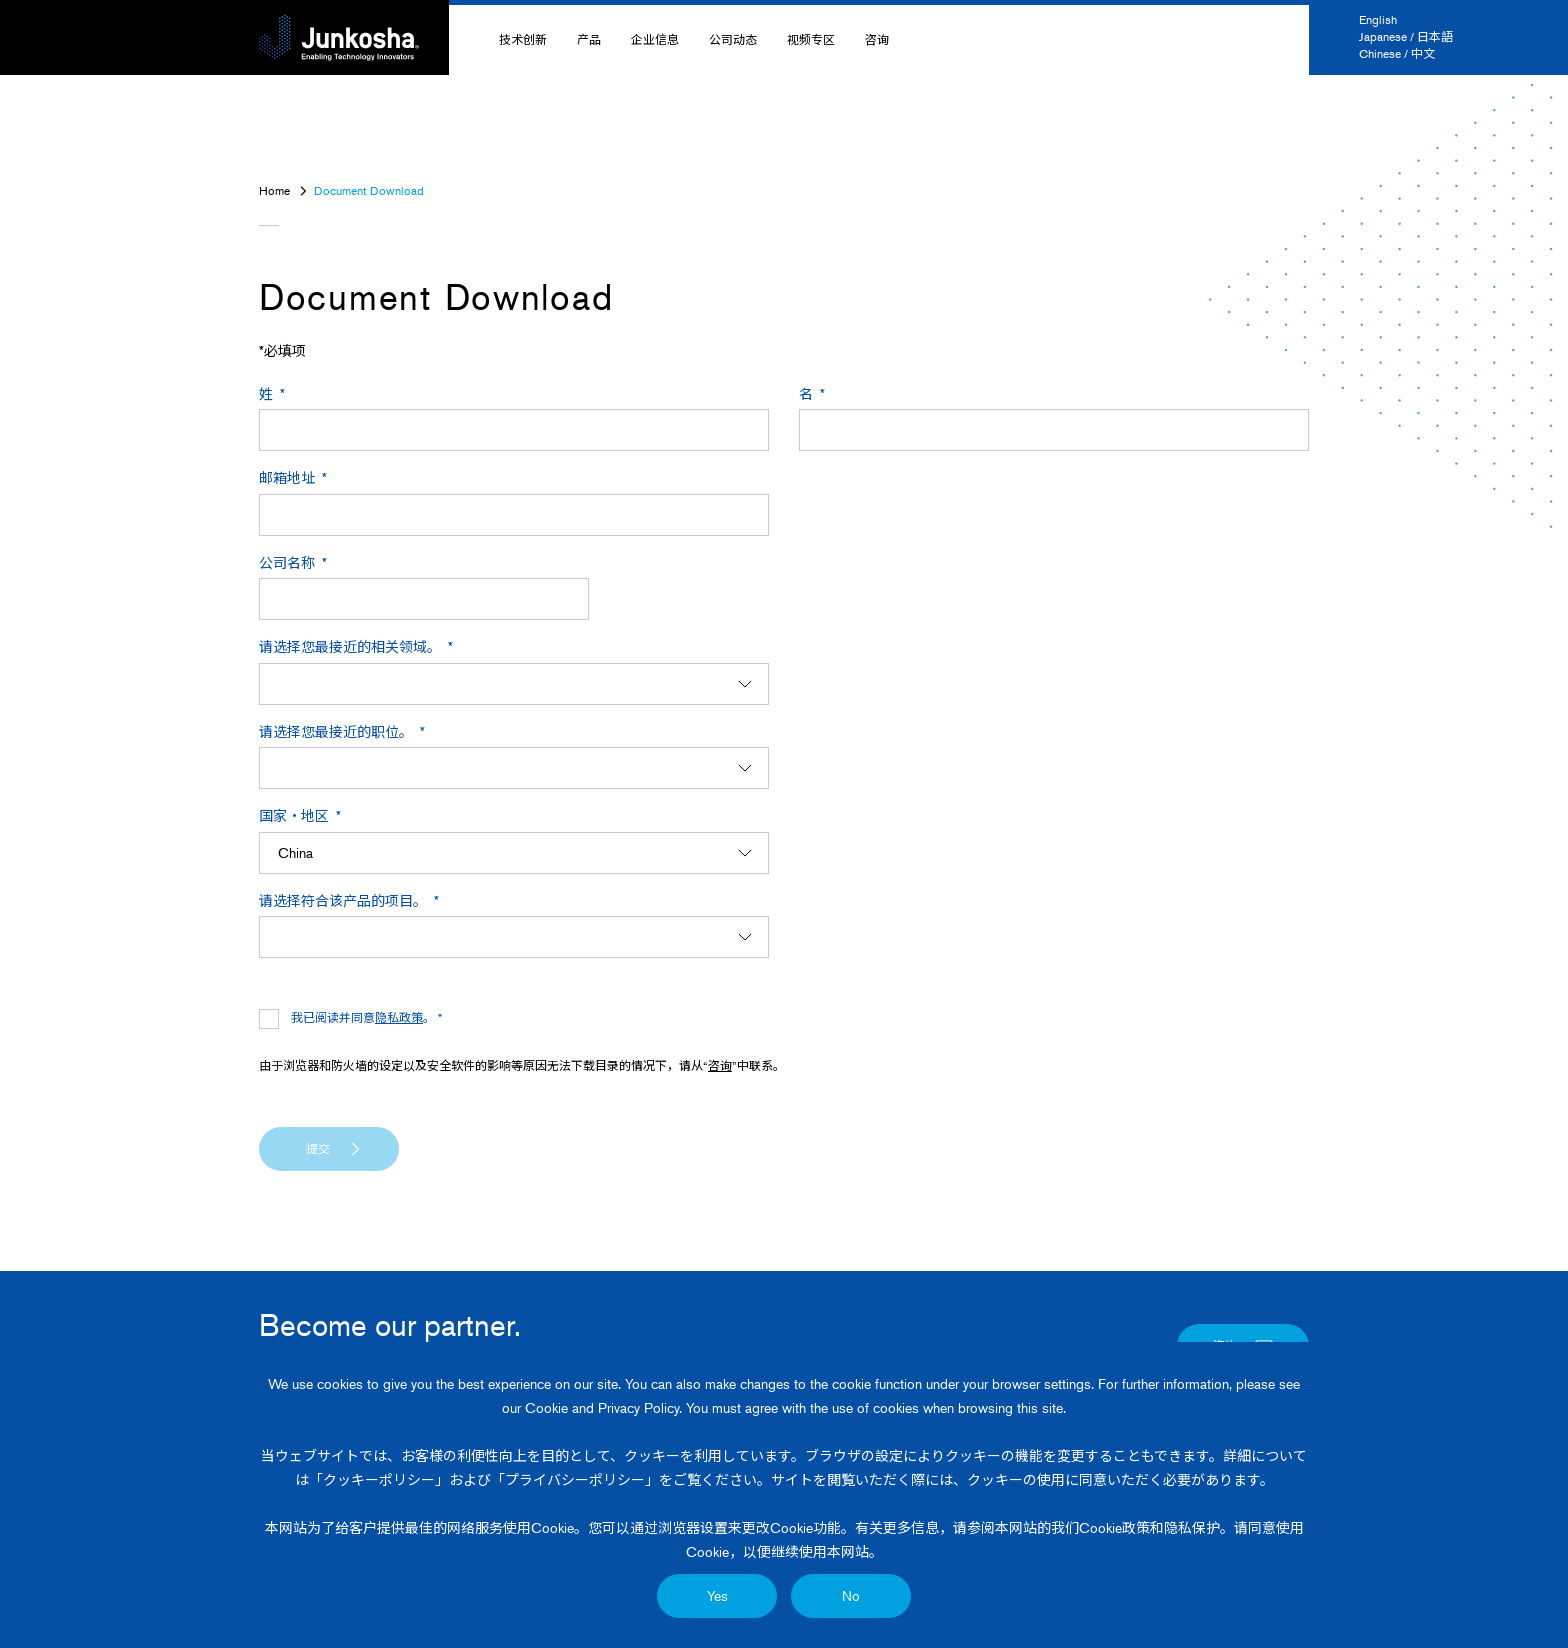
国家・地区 (294, 815)
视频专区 (811, 39)
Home (274, 190)
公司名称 (287, 562)
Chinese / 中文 (1397, 53)
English (1378, 19)
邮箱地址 (287, 477)
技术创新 (523, 39)
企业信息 (655, 39)
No (851, 1595)
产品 (589, 39)
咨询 (877, 39)
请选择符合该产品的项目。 (343, 900)
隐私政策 (399, 1017)
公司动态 (733, 39)
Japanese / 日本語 (1406, 36)
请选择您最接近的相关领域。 (350, 646)
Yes (717, 1595)
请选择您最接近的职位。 (336, 731)
